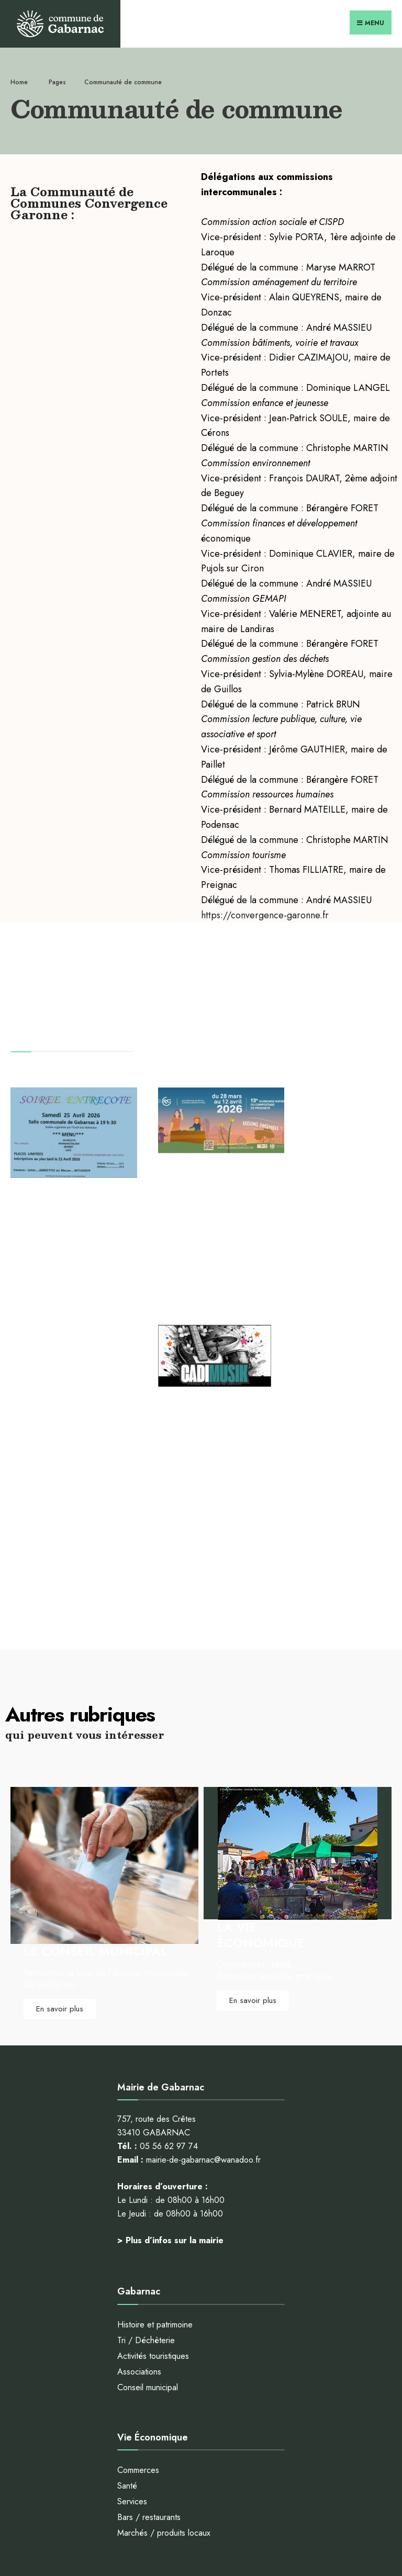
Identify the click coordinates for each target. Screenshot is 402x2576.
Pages (57, 81)
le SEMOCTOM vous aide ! (166, 2438)
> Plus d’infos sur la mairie (170, 2001)
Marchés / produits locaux (163, 2294)
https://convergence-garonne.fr (265, 914)
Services (132, 2263)
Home (19, 81)
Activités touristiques (153, 2117)
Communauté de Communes (185, 1209)
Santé (127, 2247)
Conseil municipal (147, 2148)
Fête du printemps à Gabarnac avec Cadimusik (330, 1181)
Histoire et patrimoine (155, 2086)
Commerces (138, 2231)
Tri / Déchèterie (146, 2101)
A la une (72, 1235)
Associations (139, 2133)
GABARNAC (105, 1235)
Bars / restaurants (149, 2279)
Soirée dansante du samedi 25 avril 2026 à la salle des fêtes (66, 1200)
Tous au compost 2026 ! (188, 1171)
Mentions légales (198, 2518)
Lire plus (49, 1313)
